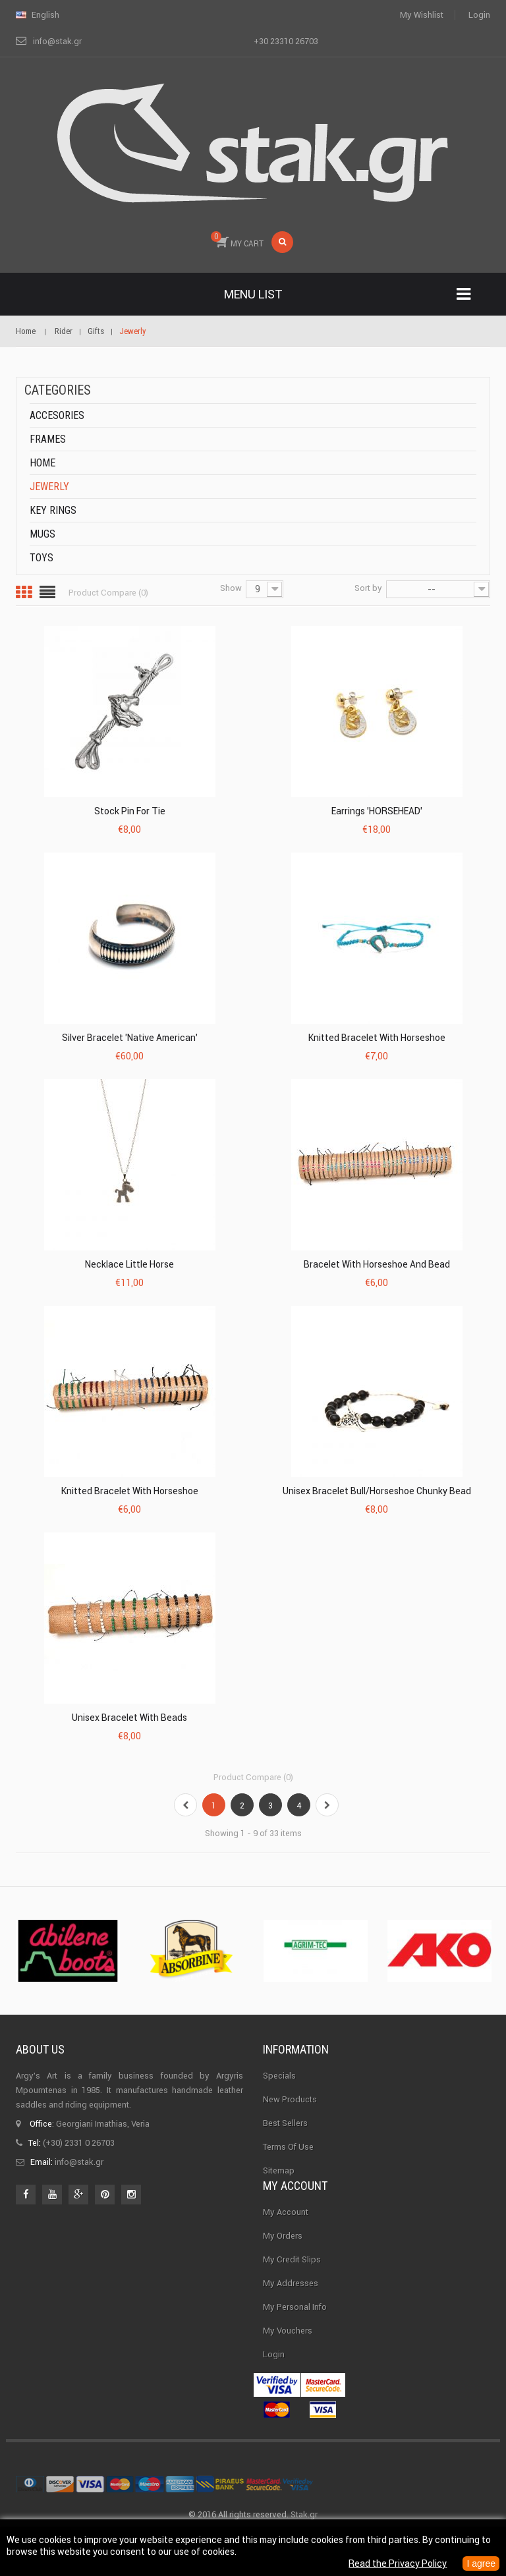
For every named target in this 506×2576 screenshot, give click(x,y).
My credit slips (292, 2279)
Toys (41, 557)
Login (479, 15)
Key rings (53, 510)
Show (231, 588)
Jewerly (49, 486)
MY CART (237, 239)
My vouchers (287, 2350)
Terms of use (288, 2146)
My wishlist (421, 15)
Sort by (368, 588)
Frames (48, 439)
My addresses (290, 2303)
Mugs (42, 534)
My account (295, 2206)
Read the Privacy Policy (398, 2563)
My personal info (295, 2326)
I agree (480, 2563)
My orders (282, 2255)
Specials (279, 2075)
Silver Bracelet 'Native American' (130, 1038)
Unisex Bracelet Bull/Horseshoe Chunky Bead (377, 1491)
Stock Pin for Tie (129, 811)
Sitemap (279, 2170)
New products (290, 2099)
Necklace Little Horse (129, 1264)
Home (42, 463)
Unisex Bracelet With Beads (129, 1717)
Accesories (57, 415)
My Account (285, 2231)
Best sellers (285, 2123)
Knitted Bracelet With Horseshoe (376, 1038)
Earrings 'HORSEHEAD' (376, 811)
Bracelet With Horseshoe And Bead (377, 1264)
